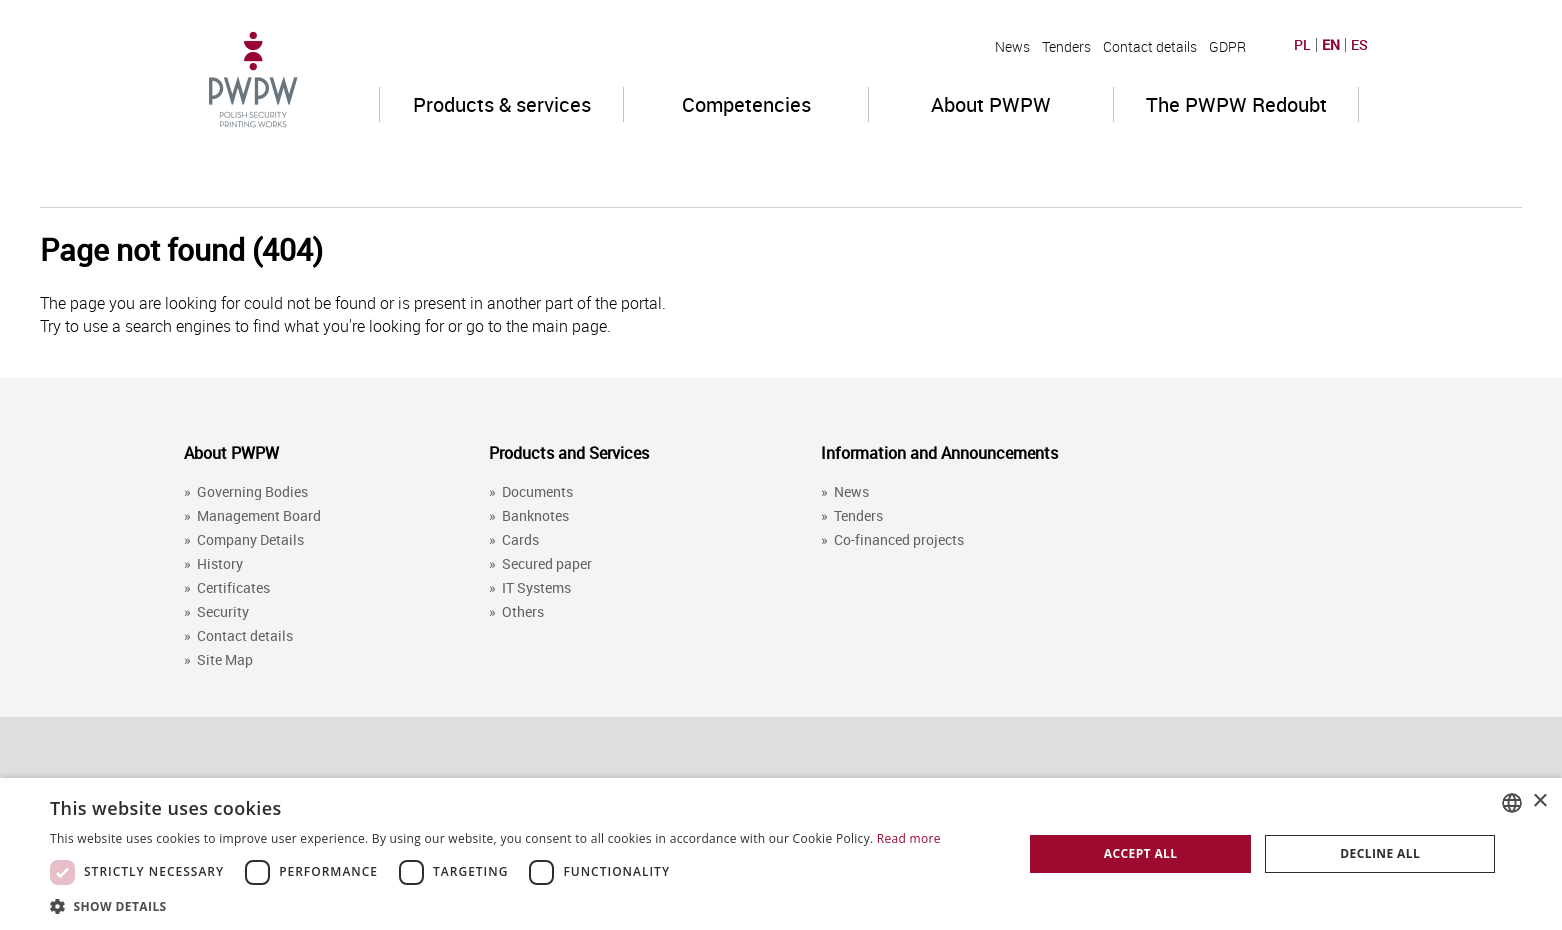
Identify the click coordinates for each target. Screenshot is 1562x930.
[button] (495, 905)
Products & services (502, 104)
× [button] (1539, 801)
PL (1302, 45)
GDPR (1227, 46)
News (1012, 46)
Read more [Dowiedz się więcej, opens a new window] (909, 838)
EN (1331, 45)
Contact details (1150, 46)
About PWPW (991, 104)
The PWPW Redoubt (1236, 104)
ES (1359, 45)
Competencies (746, 104)
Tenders (1066, 46)
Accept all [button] (1141, 853)
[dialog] (781, 854)
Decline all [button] (1380, 853)
